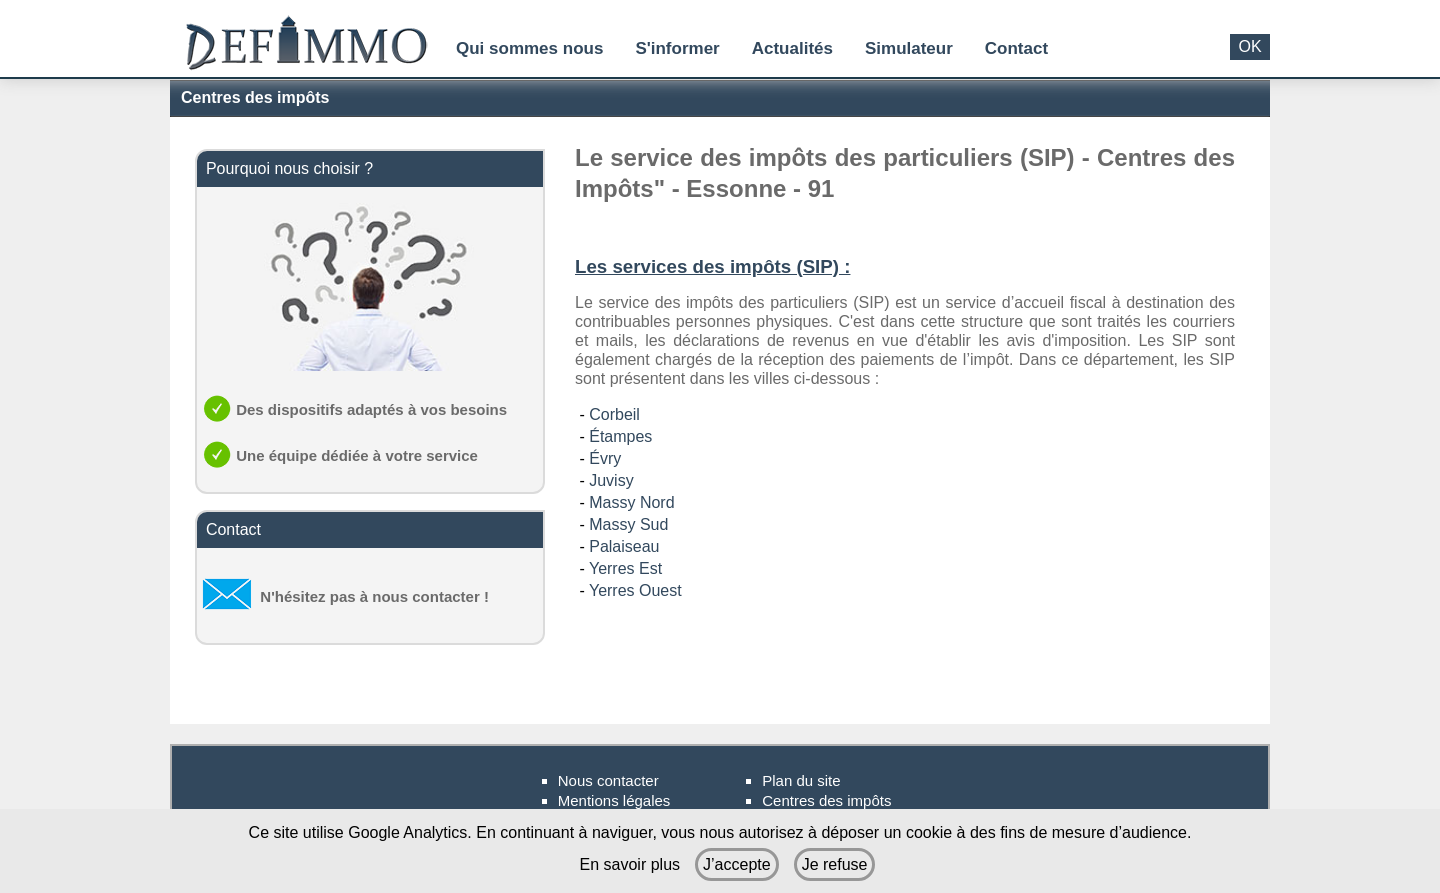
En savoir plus (630, 864)
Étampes (620, 436)
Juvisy (611, 480)
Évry (605, 458)
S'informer (677, 48)
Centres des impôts (826, 800)
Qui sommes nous (529, 48)
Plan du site (801, 780)
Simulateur (909, 48)
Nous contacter (608, 780)
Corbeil (614, 414)
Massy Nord (631, 502)
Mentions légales (614, 800)
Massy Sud (628, 524)
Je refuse (835, 864)
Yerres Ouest (635, 590)
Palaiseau (624, 546)
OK (1249, 46)
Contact (1016, 48)
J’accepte (737, 864)
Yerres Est (625, 568)
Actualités (792, 48)
